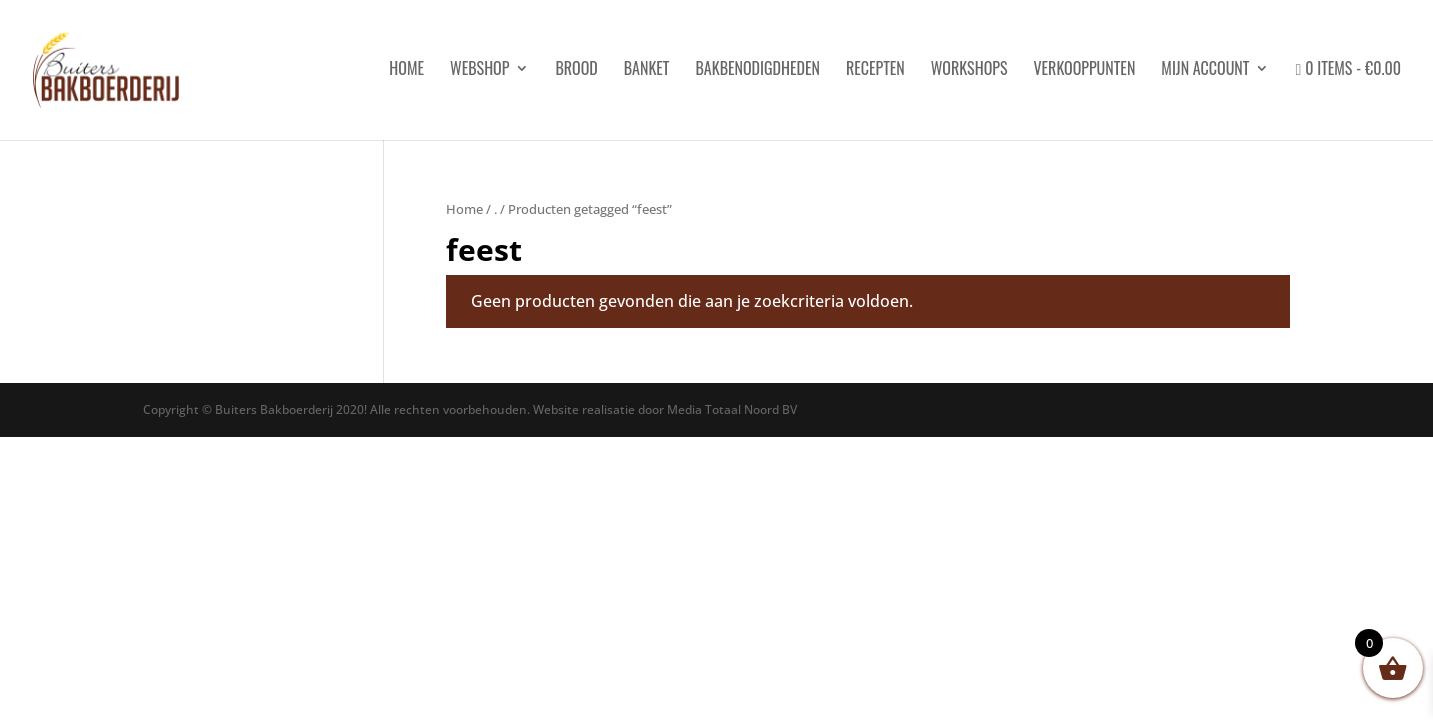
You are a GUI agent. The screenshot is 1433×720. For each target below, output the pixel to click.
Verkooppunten (1084, 70)
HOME (406, 70)
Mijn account (1205, 70)
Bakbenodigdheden (757, 70)
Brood (576, 70)
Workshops (969, 70)
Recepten (875, 70)
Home (464, 209)
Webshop (479, 70)
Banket (647, 70)
